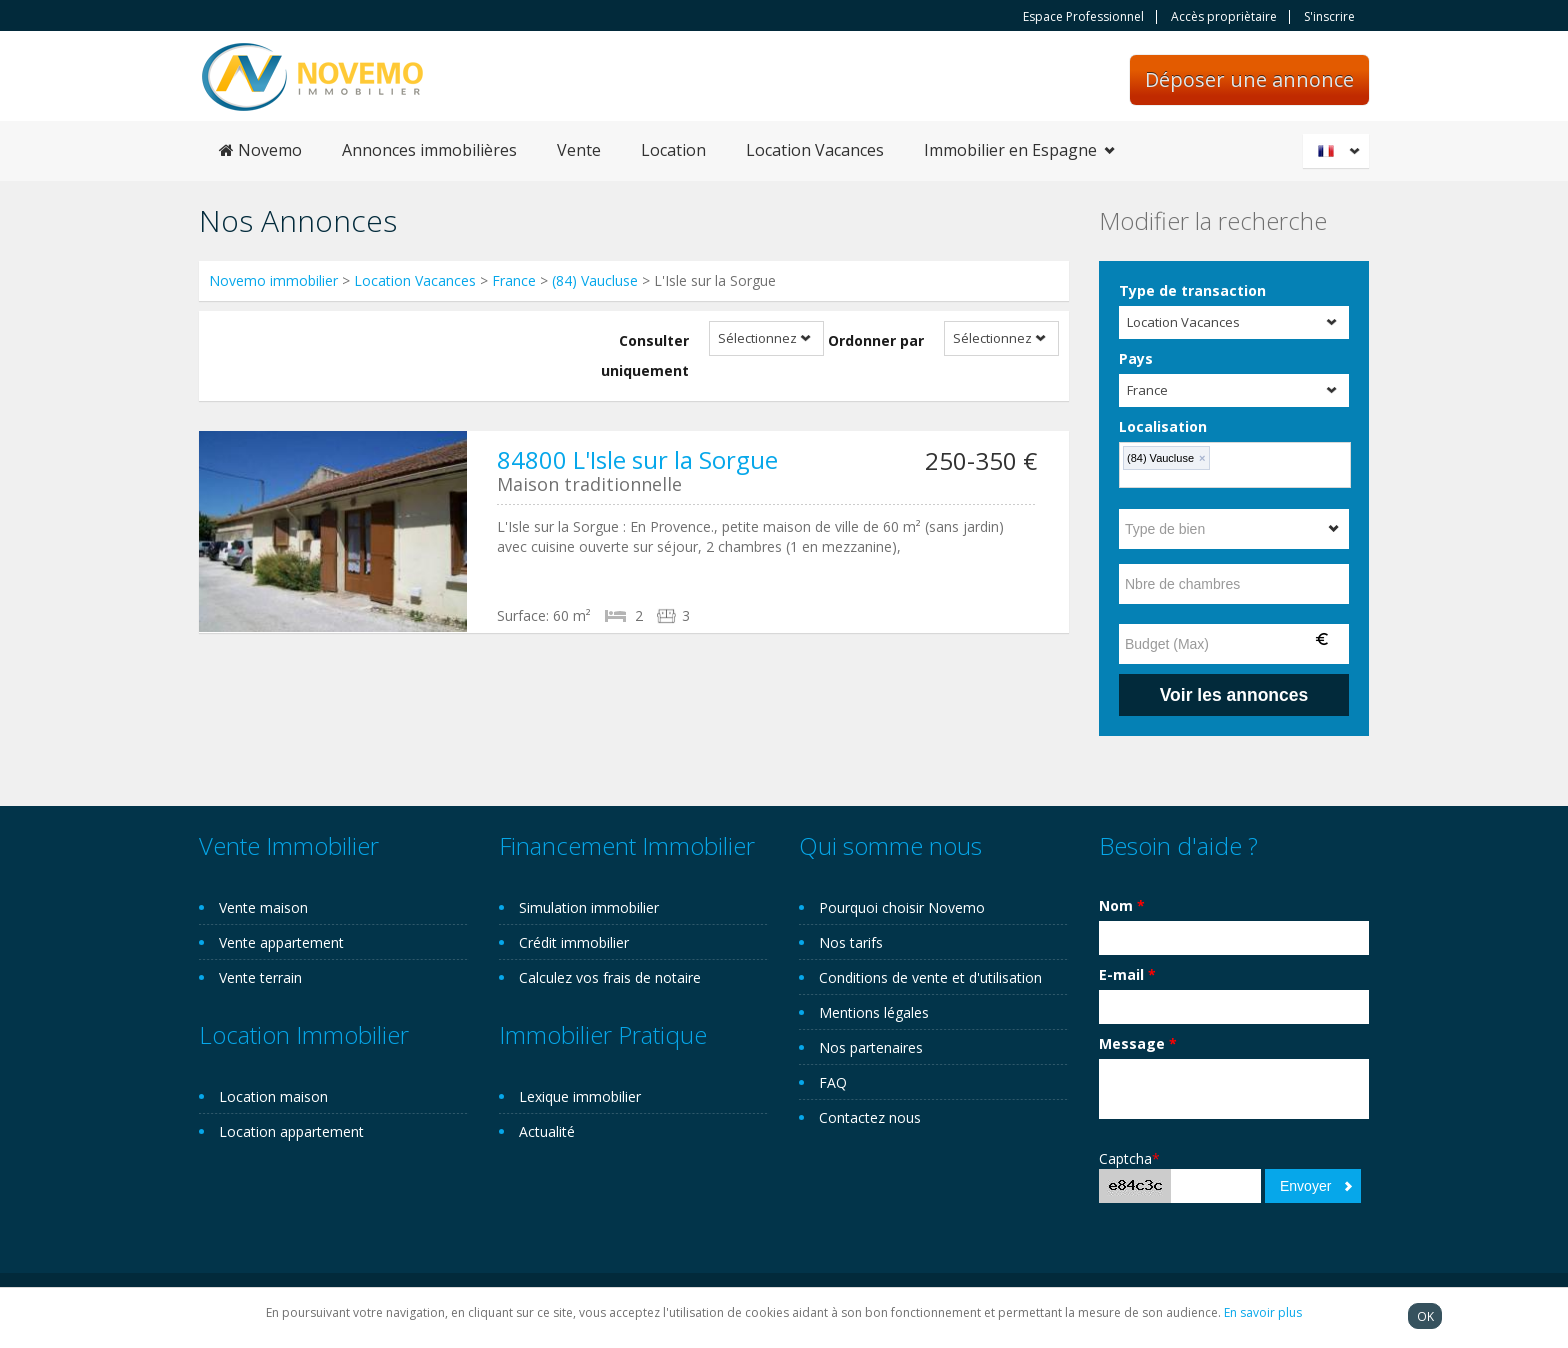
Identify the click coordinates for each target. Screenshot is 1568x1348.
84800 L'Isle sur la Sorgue (637, 459)
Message (1138, 1043)
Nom (1122, 905)
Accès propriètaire (1224, 17)
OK (1425, 1316)
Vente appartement (281, 942)
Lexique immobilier (580, 1096)
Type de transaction (1192, 290)
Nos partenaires (871, 1047)
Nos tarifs (851, 942)
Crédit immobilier (574, 942)
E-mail (1127, 974)
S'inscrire (1329, 17)
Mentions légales (874, 1012)
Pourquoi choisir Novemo (902, 907)
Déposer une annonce (1249, 79)
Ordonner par (876, 340)
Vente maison (263, 907)
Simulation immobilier (589, 907)
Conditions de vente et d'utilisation (930, 977)
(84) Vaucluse (595, 280)
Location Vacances (815, 150)
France (514, 280)
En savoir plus (1263, 1312)
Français (1339, 151)
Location (673, 150)
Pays (1136, 358)
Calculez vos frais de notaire (610, 977)
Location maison (273, 1096)
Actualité (547, 1131)
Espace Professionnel (1083, 17)
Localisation (1163, 426)
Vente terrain (260, 977)
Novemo (260, 150)
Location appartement (291, 1131)
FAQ (833, 1082)
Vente (579, 150)
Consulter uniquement (645, 355)
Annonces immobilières (429, 150)
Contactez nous (870, 1117)
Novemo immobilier (273, 280)
